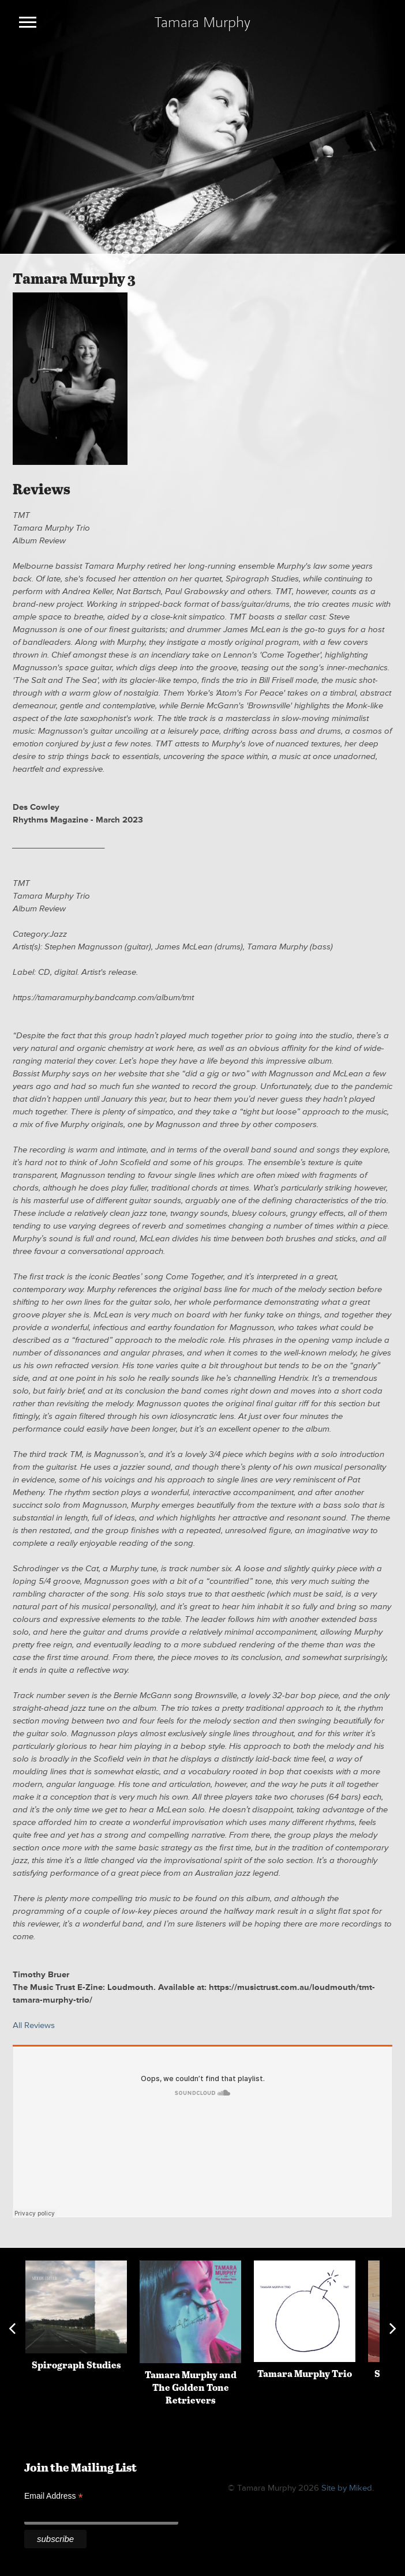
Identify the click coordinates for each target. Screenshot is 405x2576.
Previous (12, 2328)
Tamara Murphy (202, 21)
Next (393, 2328)
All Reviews (34, 2025)
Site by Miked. (347, 2488)
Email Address (53, 2496)
